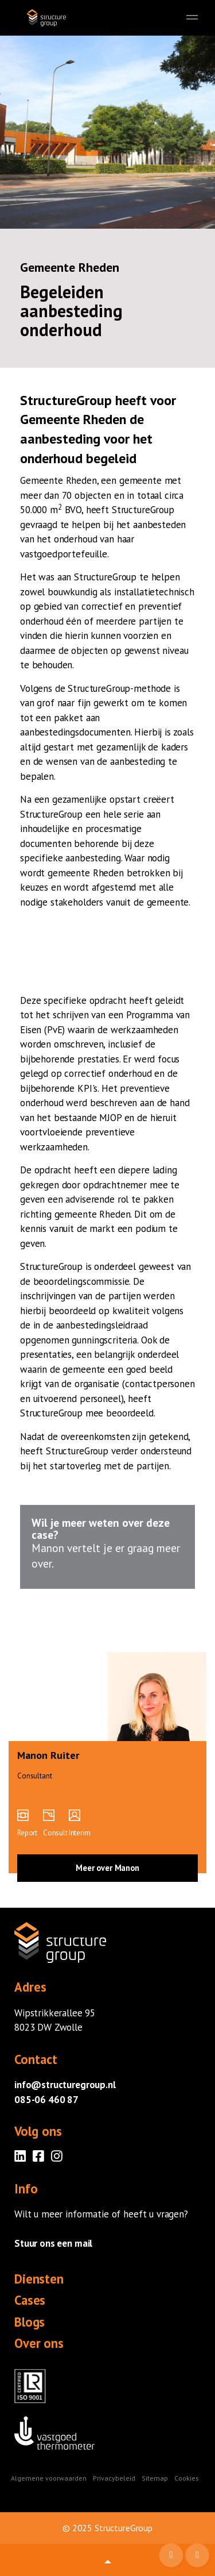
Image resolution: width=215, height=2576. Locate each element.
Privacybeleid (114, 2478)
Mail (172, 2556)
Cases (29, 2300)
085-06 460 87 (46, 2099)
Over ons (39, 2343)
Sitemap (155, 2478)
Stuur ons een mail (53, 2243)
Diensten (39, 2278)
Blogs (29, 2322)
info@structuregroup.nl (65, 2084)
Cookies (186, 2478)
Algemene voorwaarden (49, 2478)
